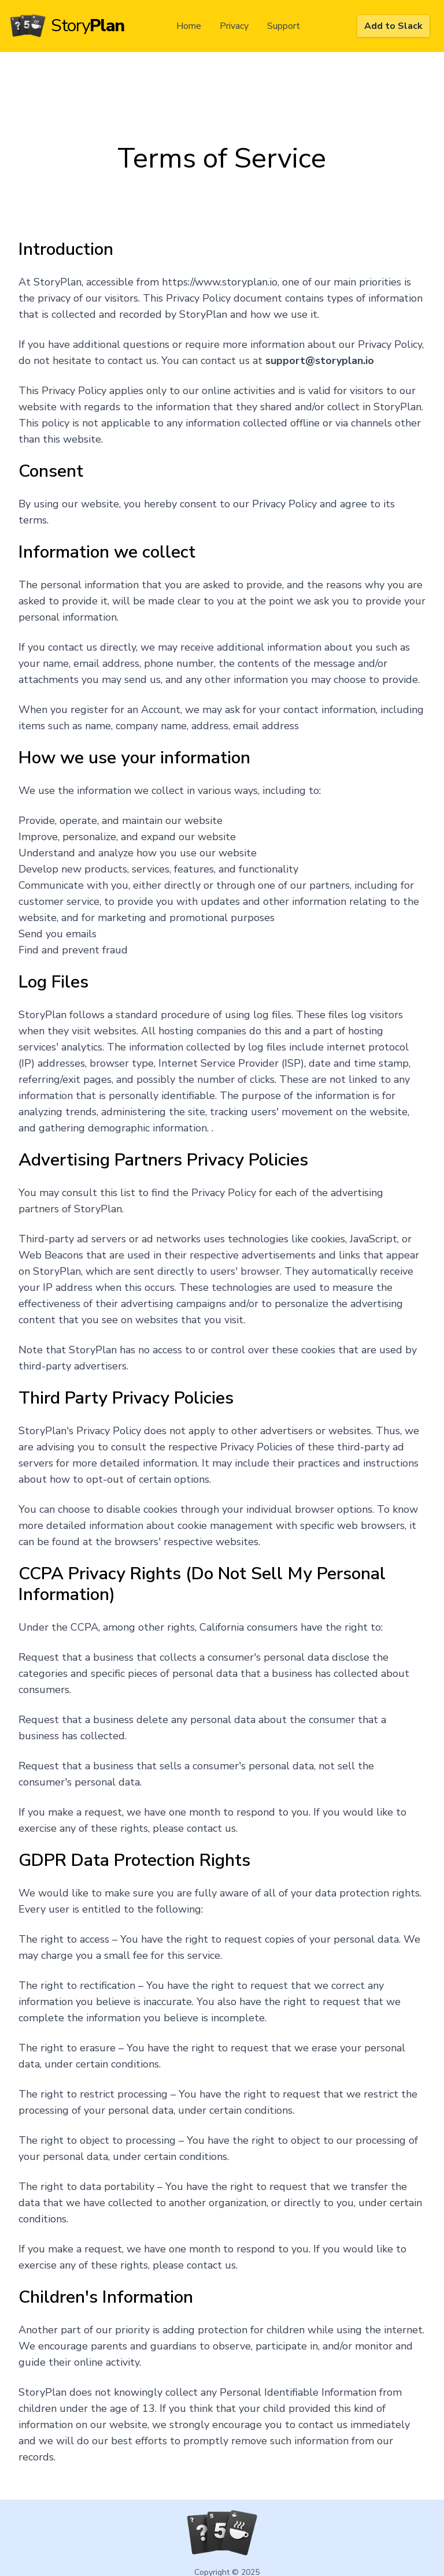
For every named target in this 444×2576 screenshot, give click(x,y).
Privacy (234, 26)
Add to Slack (393, 26)
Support (283, 26)
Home (188, 26)
